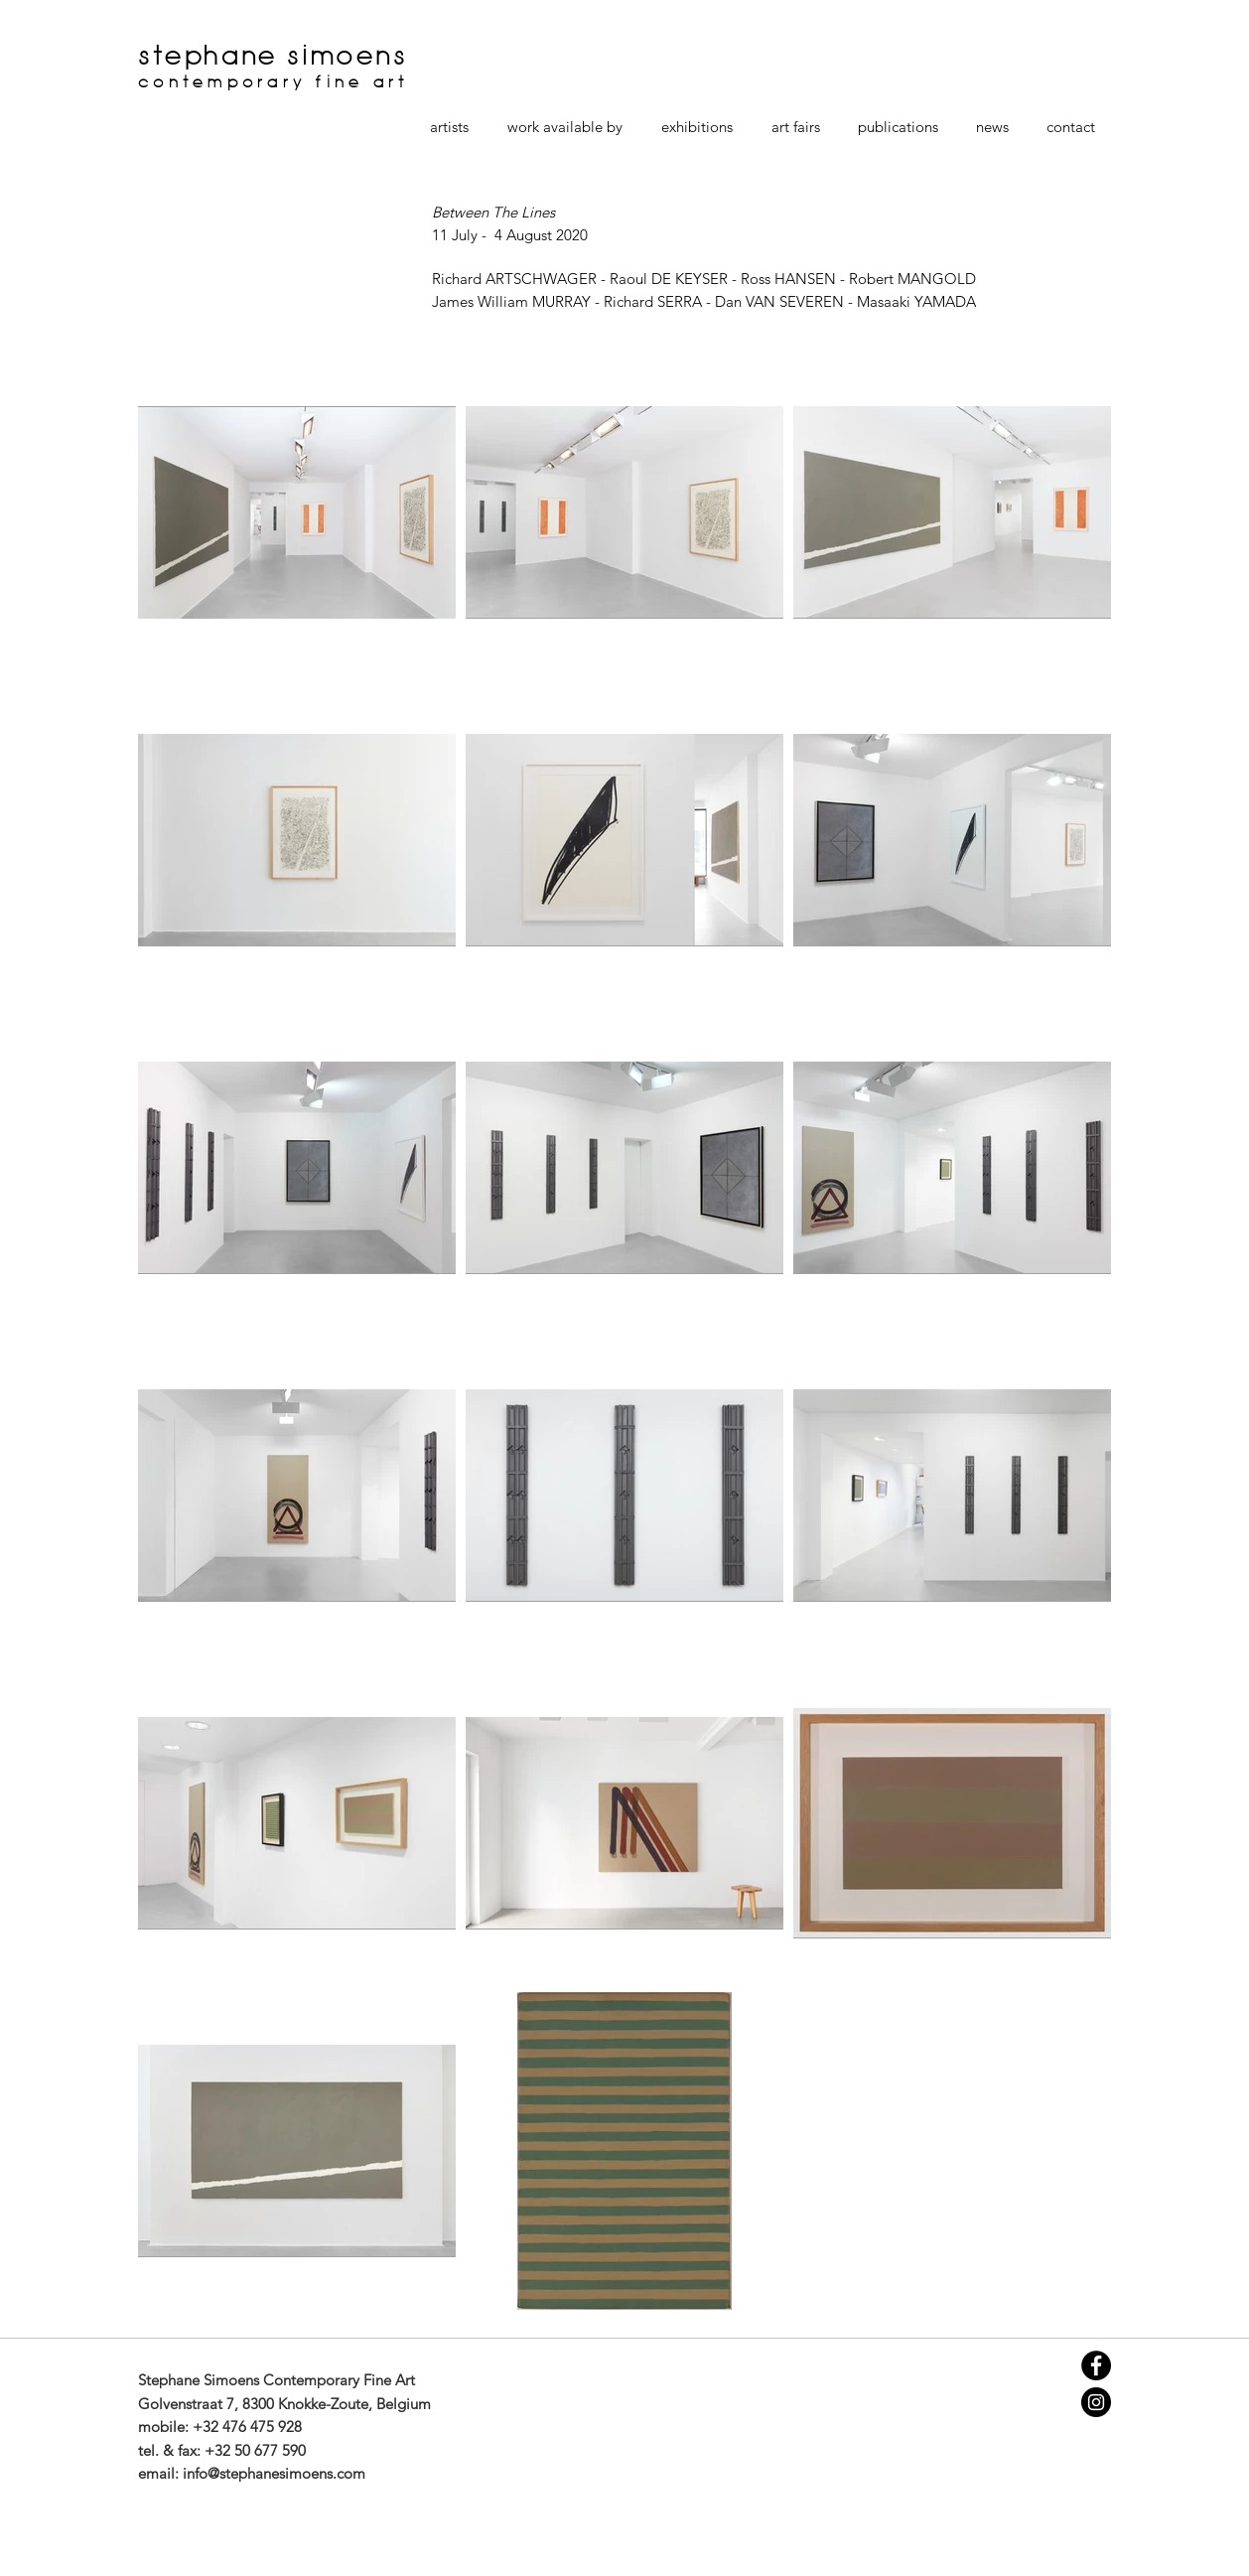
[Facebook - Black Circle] (1096, 2365)
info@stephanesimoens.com (274, 2473)
